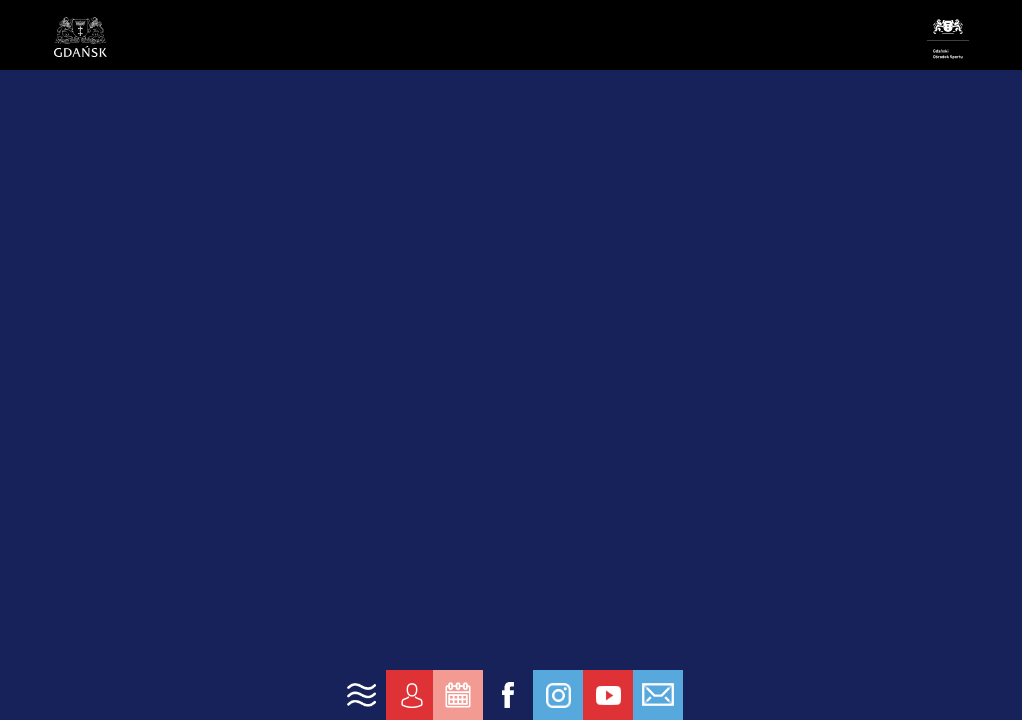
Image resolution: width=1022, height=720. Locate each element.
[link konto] (411, 695)
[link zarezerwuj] (458, 695)
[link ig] (558, 695)
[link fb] (508, 695)
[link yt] (608, 695)
